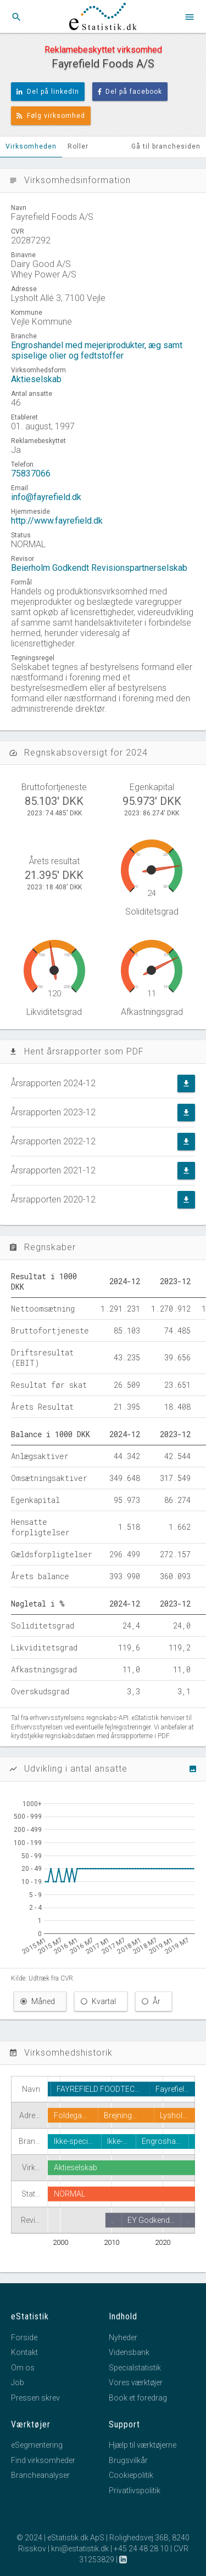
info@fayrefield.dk (46, 497)
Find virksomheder (43, 2460)
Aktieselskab (36, 379)
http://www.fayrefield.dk (57, 520)
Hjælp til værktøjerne (142, 2445)
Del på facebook (130, 91)
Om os (23, 2367)
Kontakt (24, 2352)
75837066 (31, 473)
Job (17, 2382)
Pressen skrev (35, 2397)
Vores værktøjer (136, 2382)
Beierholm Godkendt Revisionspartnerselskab (99, 568)
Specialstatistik (135, 2367)
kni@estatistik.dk (80, 2548)
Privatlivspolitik (134, 2490)
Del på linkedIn (47, 91)
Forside (24, 2337)
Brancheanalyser (40, 2475)
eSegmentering (37, 2445)
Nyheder (123, 2337)
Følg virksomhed (50, 116)
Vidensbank (129, 2352)
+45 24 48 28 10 (141, 2548)
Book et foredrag (138, 2397)
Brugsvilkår (128, 2460)
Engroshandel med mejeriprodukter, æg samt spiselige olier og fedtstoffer (96, 350)
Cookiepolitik (131, 2475)
